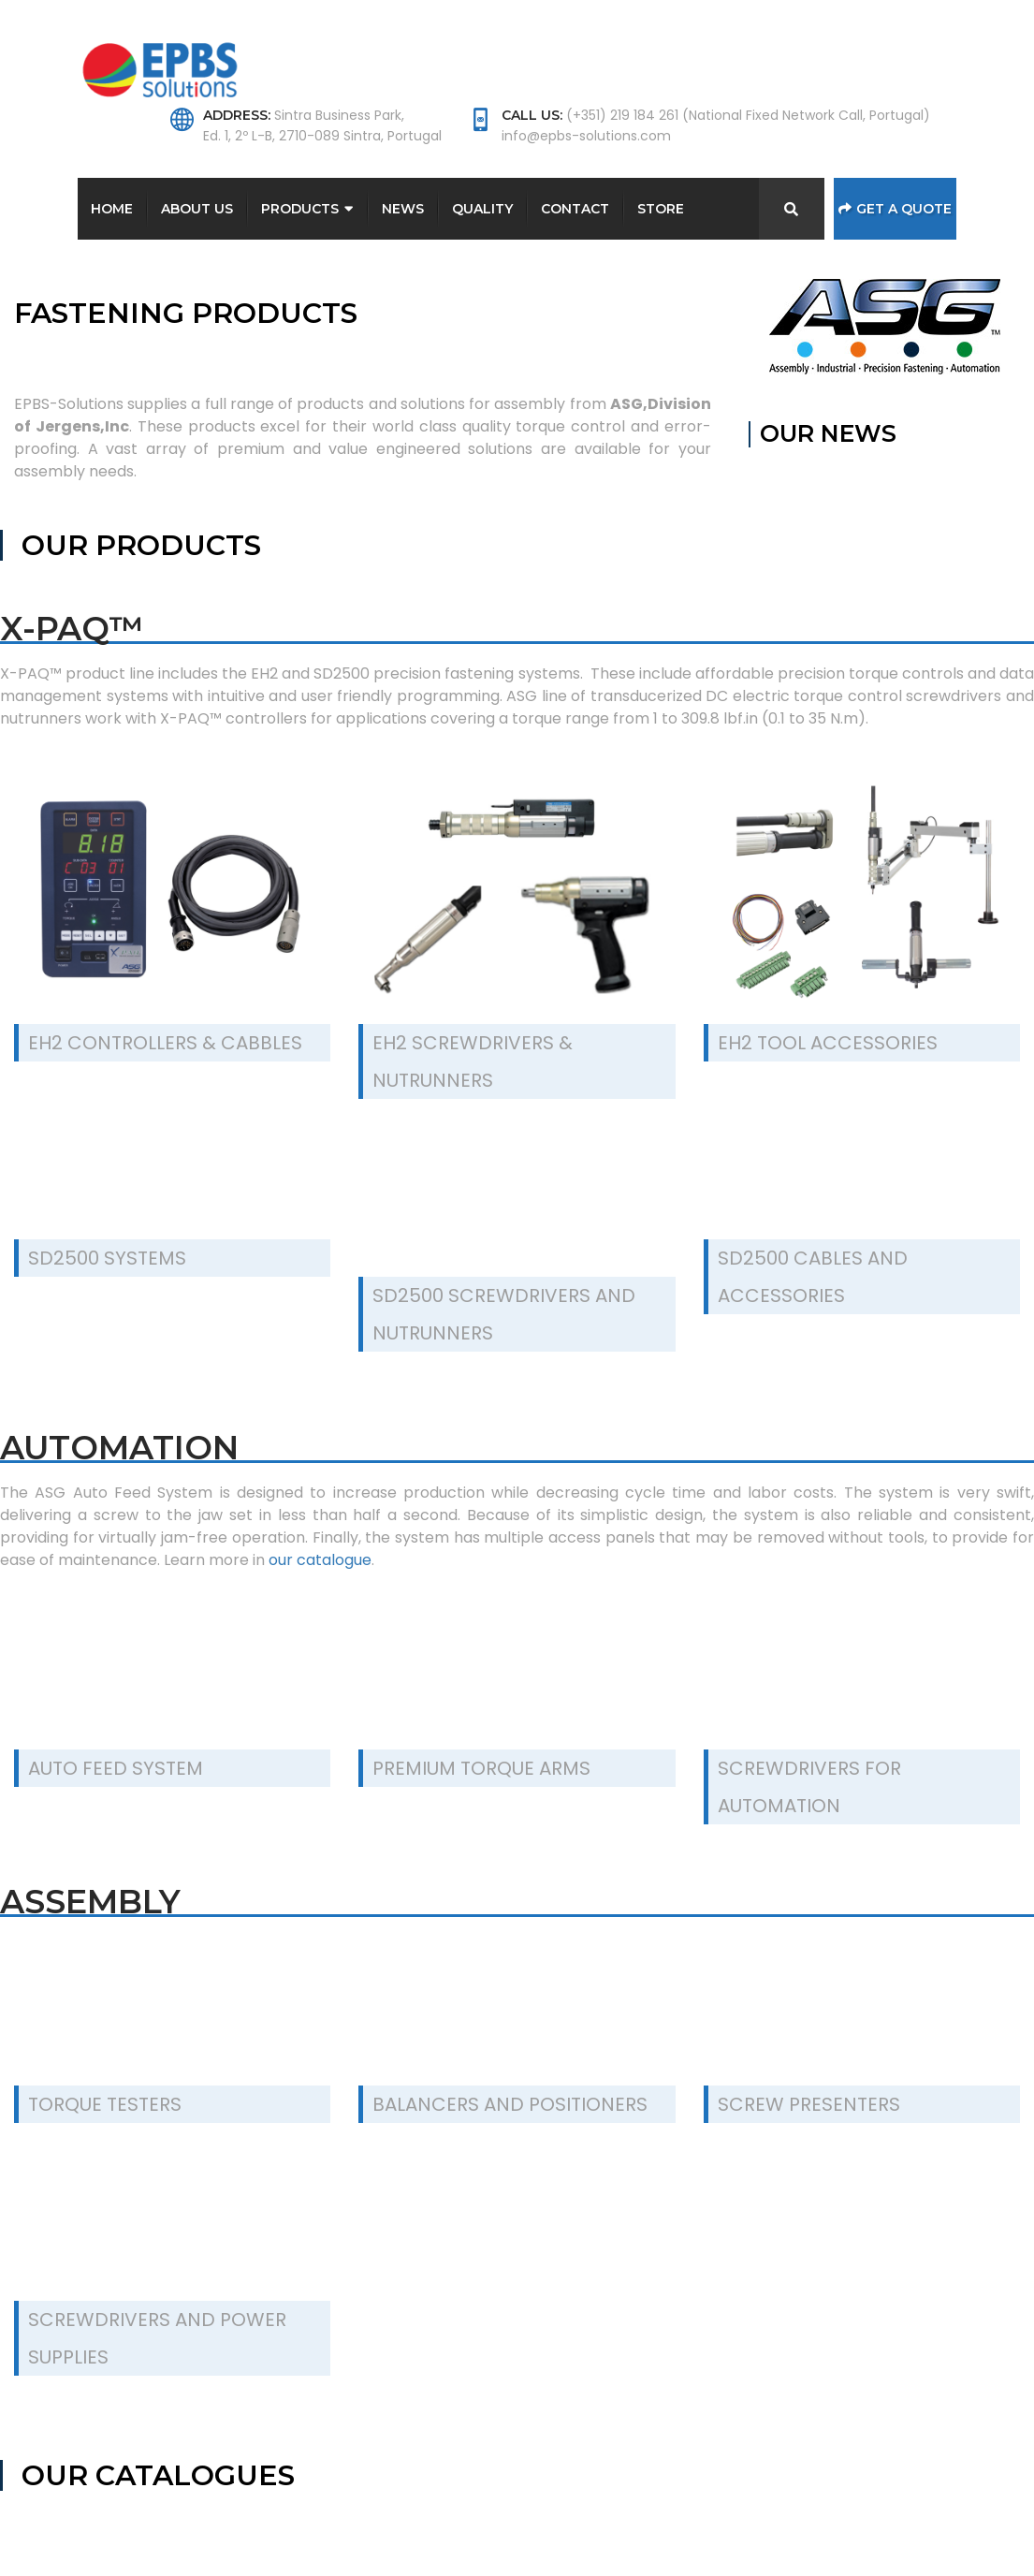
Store (660, 208)
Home (112, 208)
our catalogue (320, 1560)
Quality (482, 208)
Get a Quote (895, 208)
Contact (575, 208)
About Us (197, 208)
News (403, 208)
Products (300, 208)
